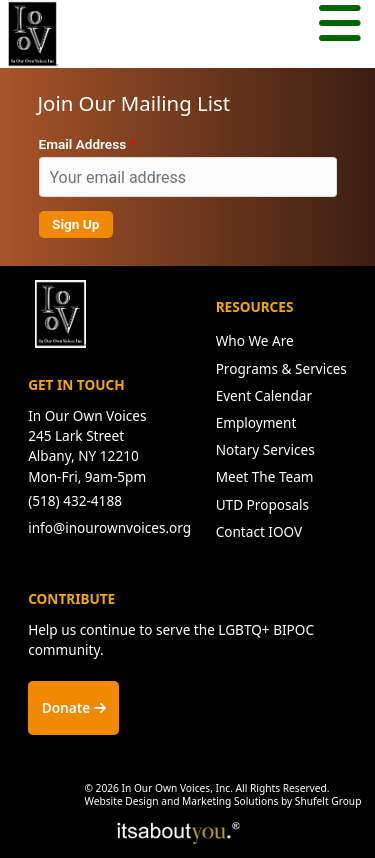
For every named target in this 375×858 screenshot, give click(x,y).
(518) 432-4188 (75, 500)
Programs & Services (281, 368)
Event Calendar (264, 395)
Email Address (83, 144)
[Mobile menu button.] (340, 26)
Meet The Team (265, 476)
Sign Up (75, 224)
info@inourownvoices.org (109, 527)
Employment (256, 422)
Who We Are (255, 340)
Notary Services (265, 449)
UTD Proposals (262, 504)
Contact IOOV (259, 531)
